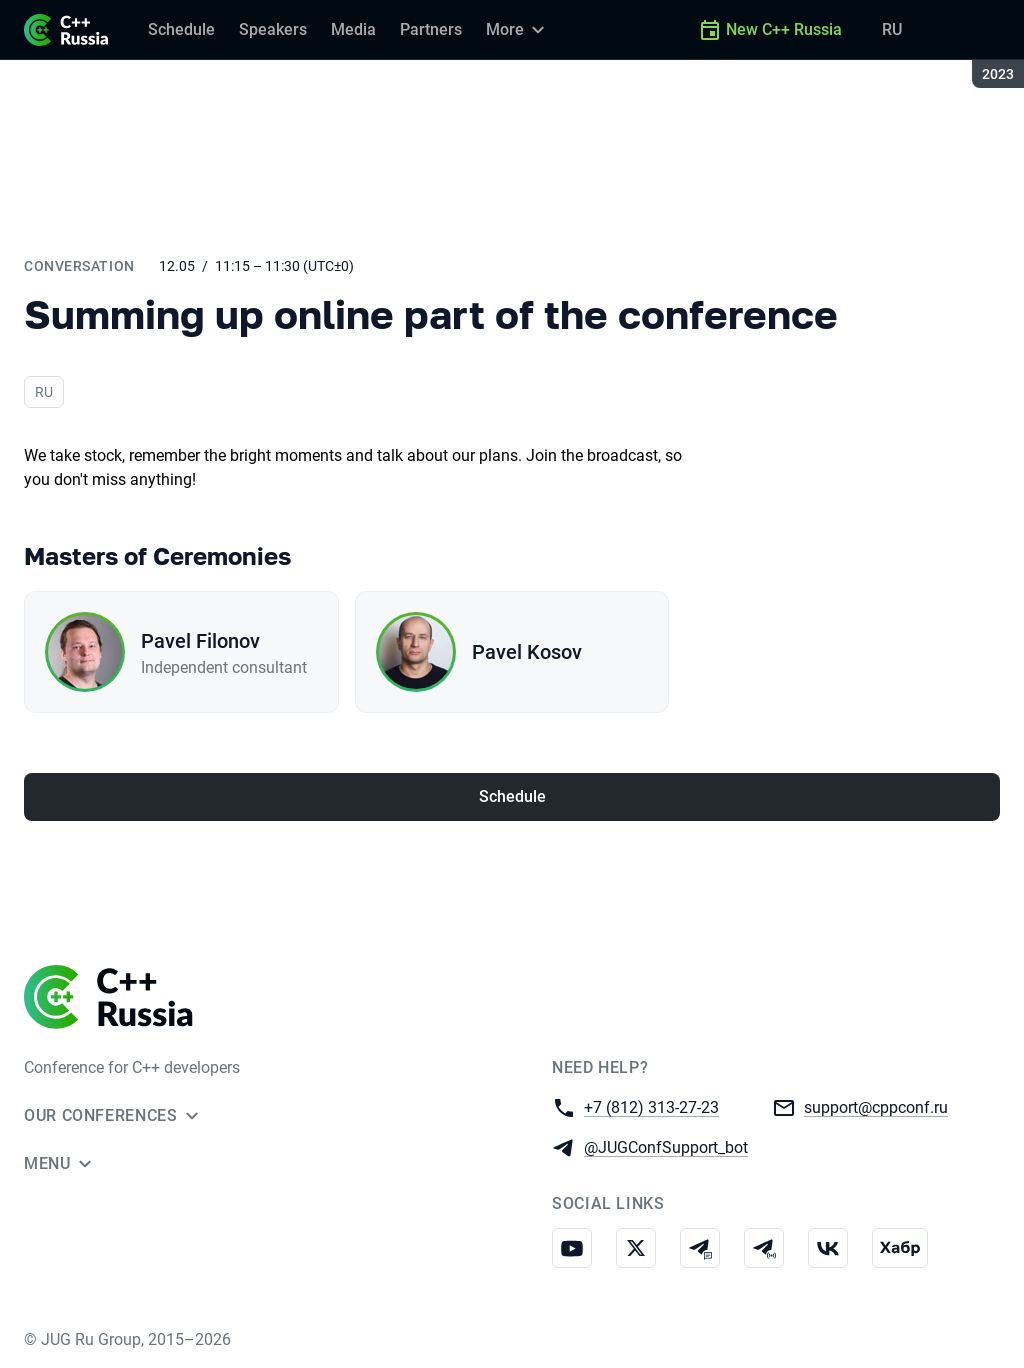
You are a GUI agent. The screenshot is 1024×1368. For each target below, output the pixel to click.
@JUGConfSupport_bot (666, 1146)
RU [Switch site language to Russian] (892, 29)
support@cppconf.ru (876, 1106)
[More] (518, 30)
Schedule (512, 796)
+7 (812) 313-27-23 (651, 1106)
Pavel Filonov (200, 641)
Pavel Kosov (527, 652)
